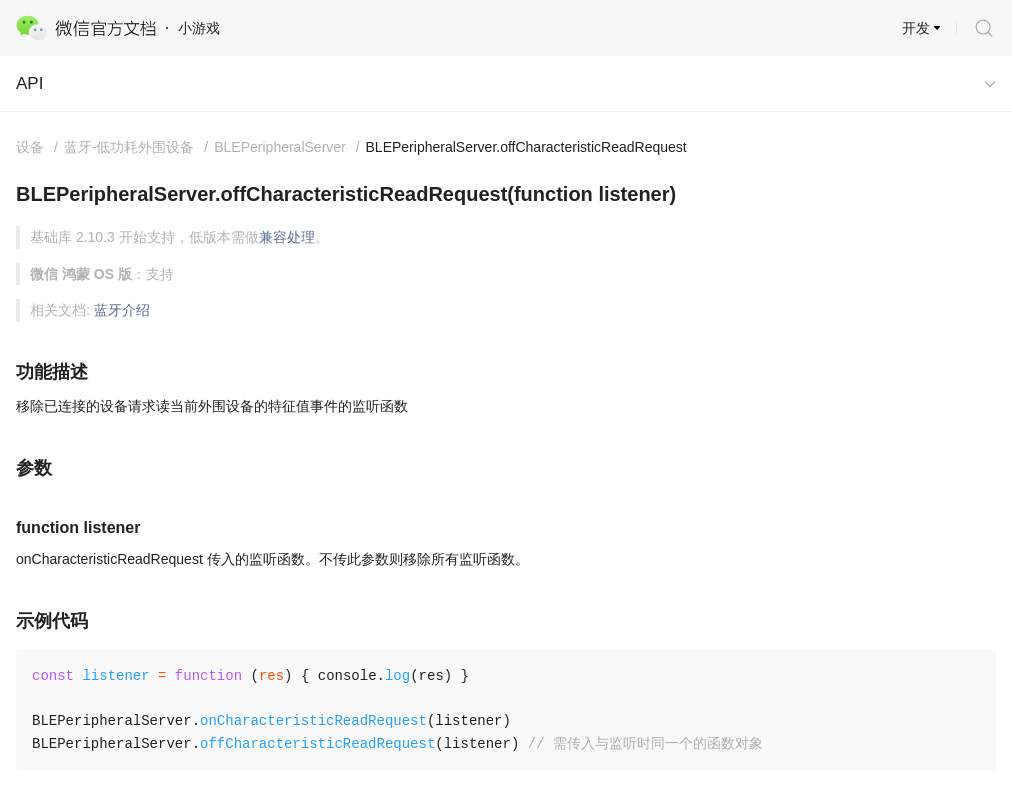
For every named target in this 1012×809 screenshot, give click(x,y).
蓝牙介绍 (122, 310)
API (29, 83)
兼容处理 (287, 237)
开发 (916, 28)
